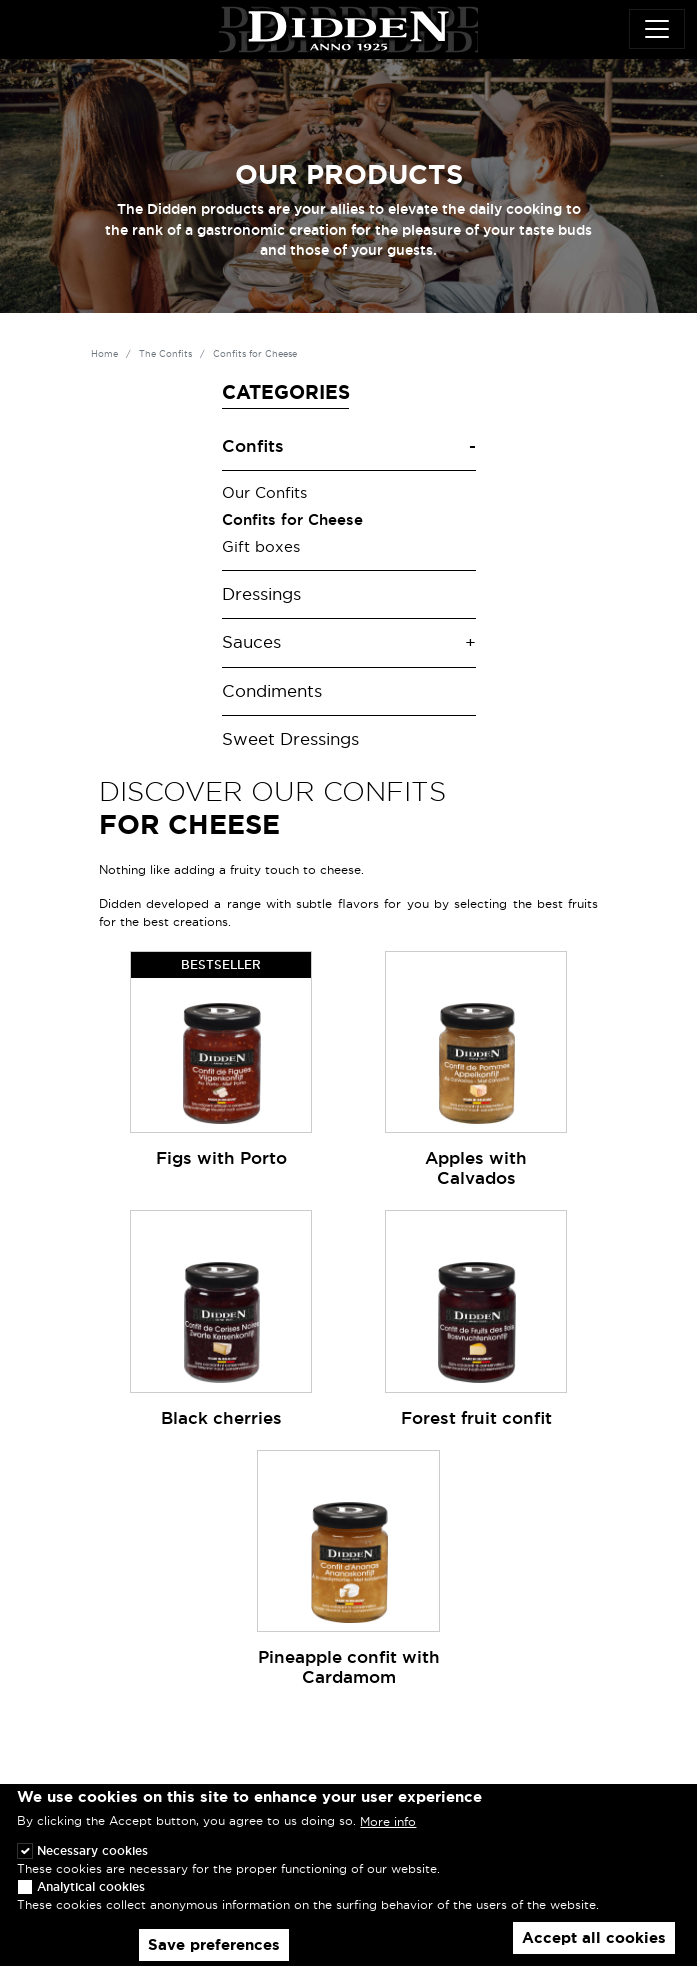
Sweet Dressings (290, 739)
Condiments (272, 691)
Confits (253, 446)
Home (104, 354)
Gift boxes (261, 547)
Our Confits (264, 493)
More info (388, 1821)
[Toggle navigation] (657, 29)
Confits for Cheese (292, 519)
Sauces (251, 642)
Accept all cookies (594, 1938)
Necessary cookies (92, 1850)
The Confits (165, 354)
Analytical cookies (91, 1886)
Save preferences (214, 1945)
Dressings (261, 594)
